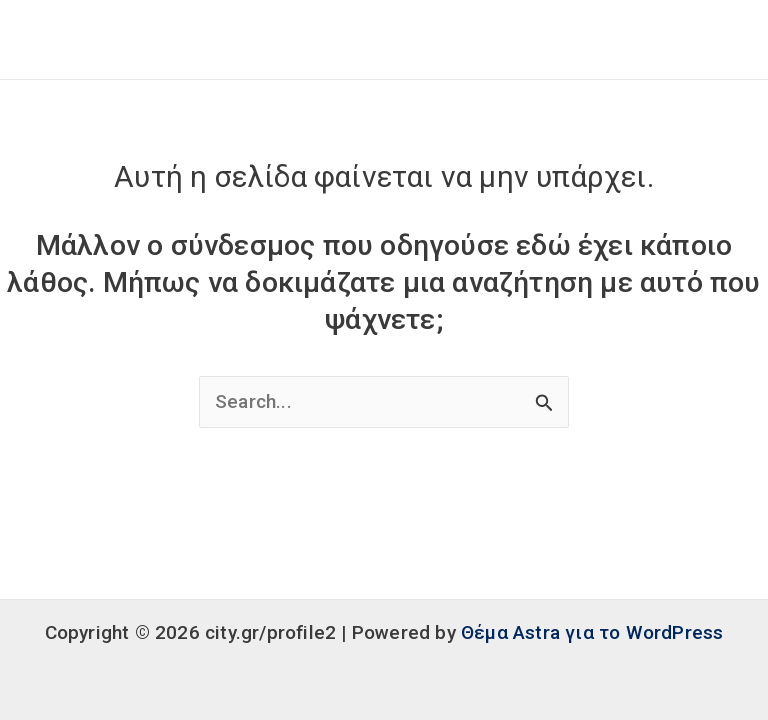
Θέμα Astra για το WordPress (592, 632)
